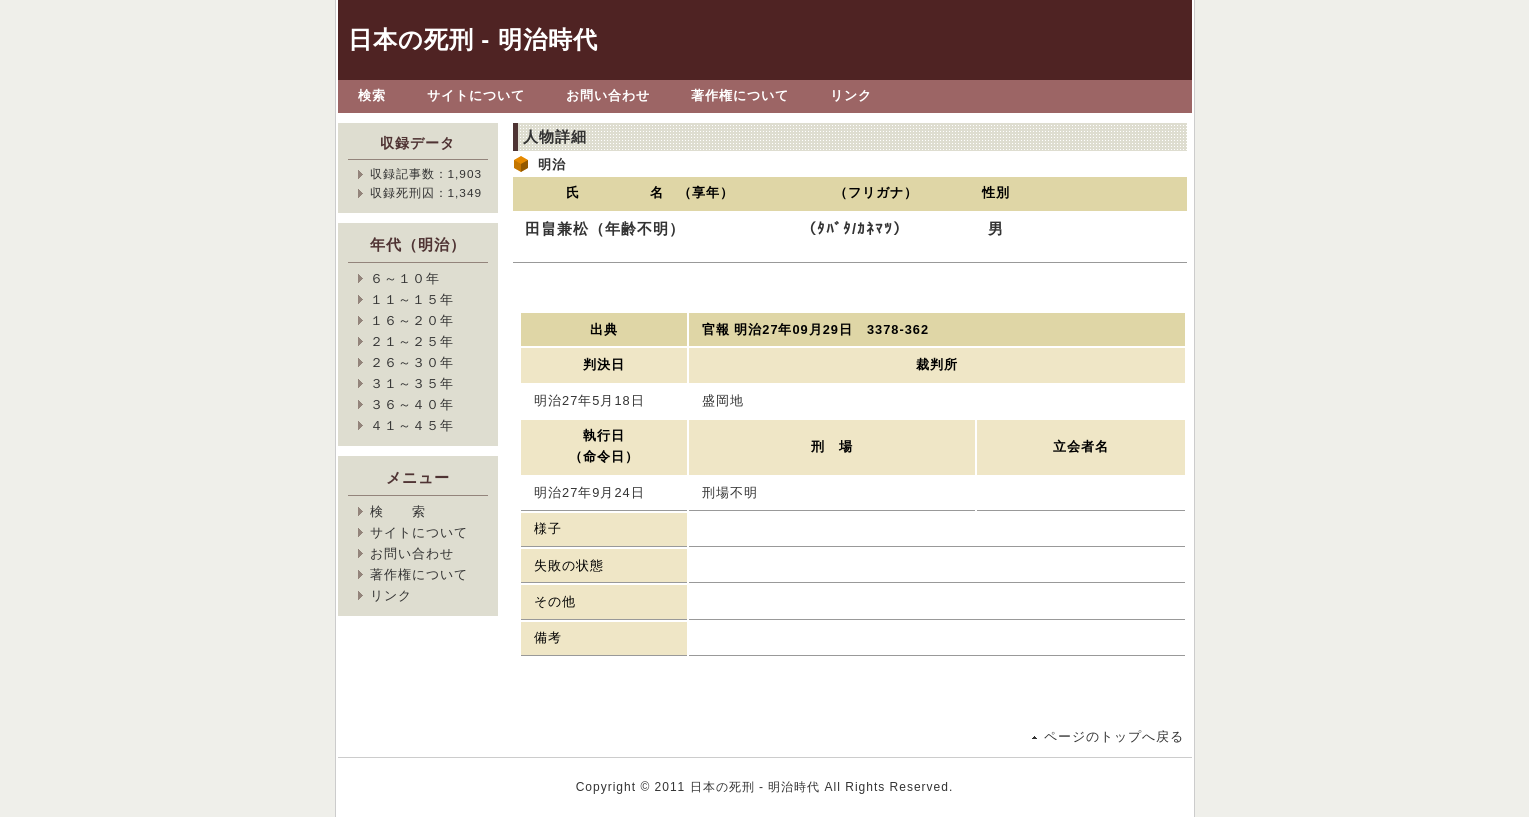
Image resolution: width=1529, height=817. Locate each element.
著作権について (740, 95)
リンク (851, 95)
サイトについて (476, 95)
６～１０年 (405, 278)
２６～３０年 (412, 362)
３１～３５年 (412, 383)
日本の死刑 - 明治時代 (473, 39)
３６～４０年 (412, 404)
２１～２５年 (412, 341)
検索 (372, 95)
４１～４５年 (412, 425)
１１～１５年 (412, 299)
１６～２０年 (412, 320)
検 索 (398, 511)
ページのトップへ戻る (1114, 736)
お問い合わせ (608, 95)
